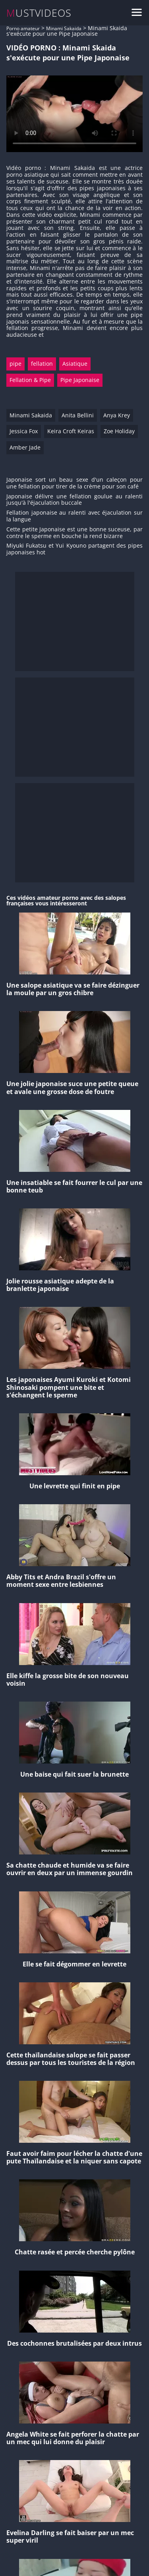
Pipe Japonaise (79, 380)
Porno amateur (23, 28)
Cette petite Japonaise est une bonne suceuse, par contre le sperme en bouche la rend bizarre (74, 533)
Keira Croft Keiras (70, 431)
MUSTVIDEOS (39, 13)
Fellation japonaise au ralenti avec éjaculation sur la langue (74, 516)
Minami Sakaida (63, 28)
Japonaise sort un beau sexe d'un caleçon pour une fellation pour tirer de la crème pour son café (74, 483)
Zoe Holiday (119, 431)
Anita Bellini (78, 415)
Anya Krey (116, 415)
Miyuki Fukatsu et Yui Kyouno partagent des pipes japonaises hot (74, 549)
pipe (15, 363)
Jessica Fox (24, 431)
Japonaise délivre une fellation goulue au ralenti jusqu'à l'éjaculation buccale (74, 500)
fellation (42, 363)
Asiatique (74, 363)
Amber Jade (25, 447)
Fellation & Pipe (30, 380)
